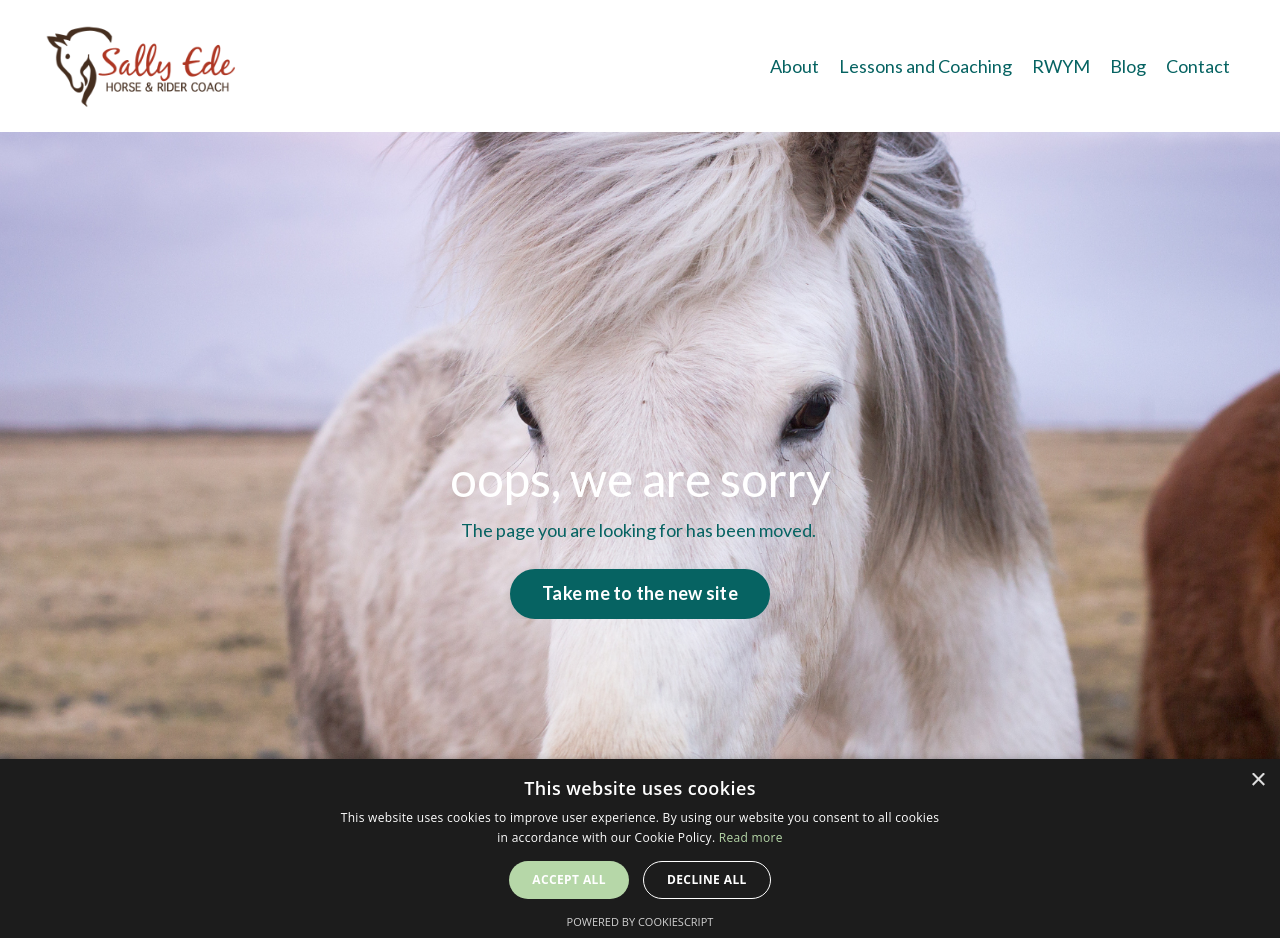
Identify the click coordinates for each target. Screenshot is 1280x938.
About (794, 66)
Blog (1128, 66)
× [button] (1257, 780)
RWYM (1061, 66)
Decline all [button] (707, 879)
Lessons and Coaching (925, 66)
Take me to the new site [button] (640, 593)
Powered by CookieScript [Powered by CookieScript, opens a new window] (640, 921)
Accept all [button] (569, 879)
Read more (751, 837)
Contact (1198, 66)
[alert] (640, 848)
